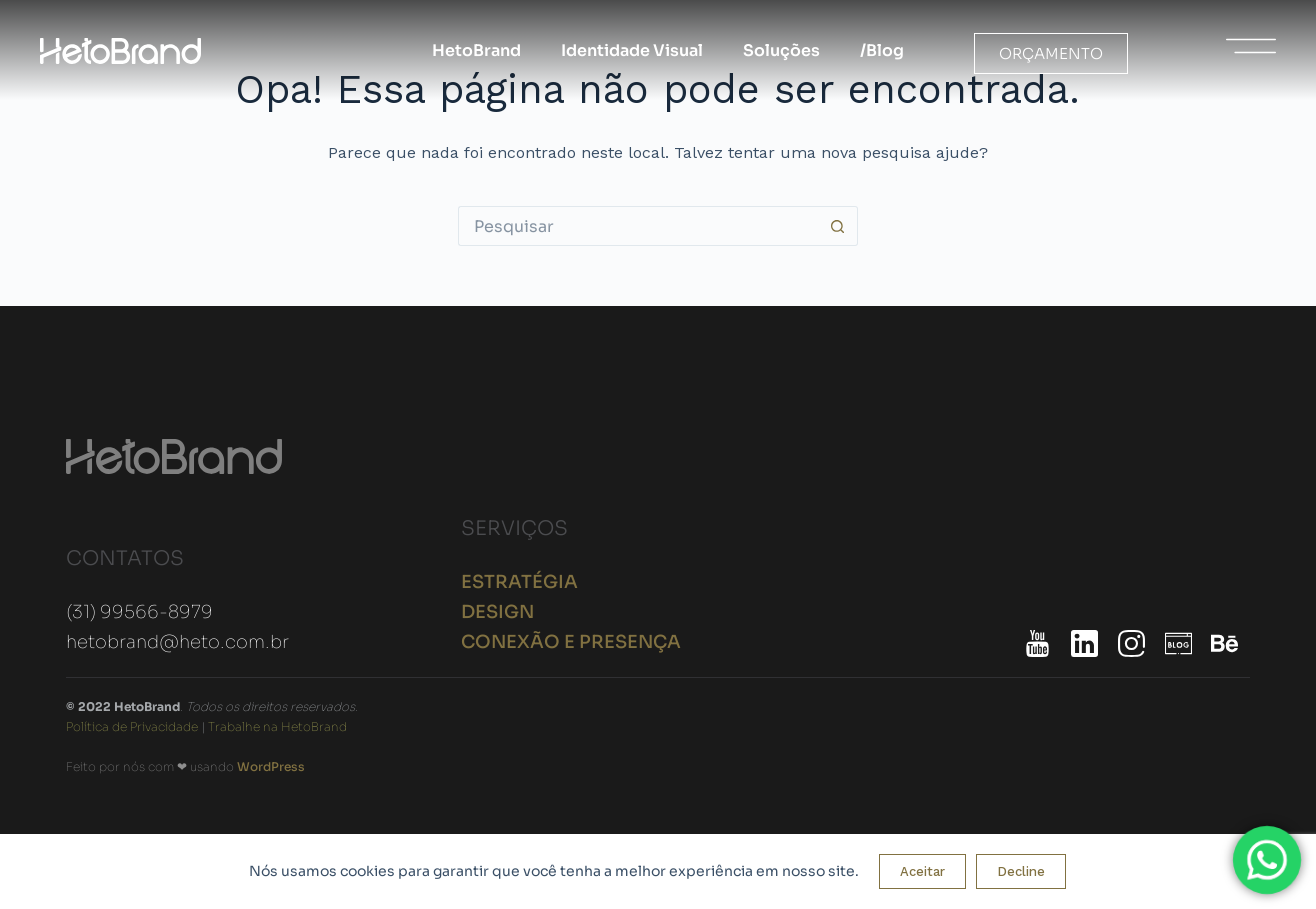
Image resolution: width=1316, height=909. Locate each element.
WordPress (271, 766)
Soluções (781, 50)
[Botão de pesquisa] (838, 226)
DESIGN (497, 612)
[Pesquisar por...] (638, 226)
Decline (1021, 871)
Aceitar (922, 871)
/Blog (882, 50)
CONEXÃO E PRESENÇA (571, 642)
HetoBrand (476, 50)
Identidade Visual (632, 50)
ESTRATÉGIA (519, 582)
